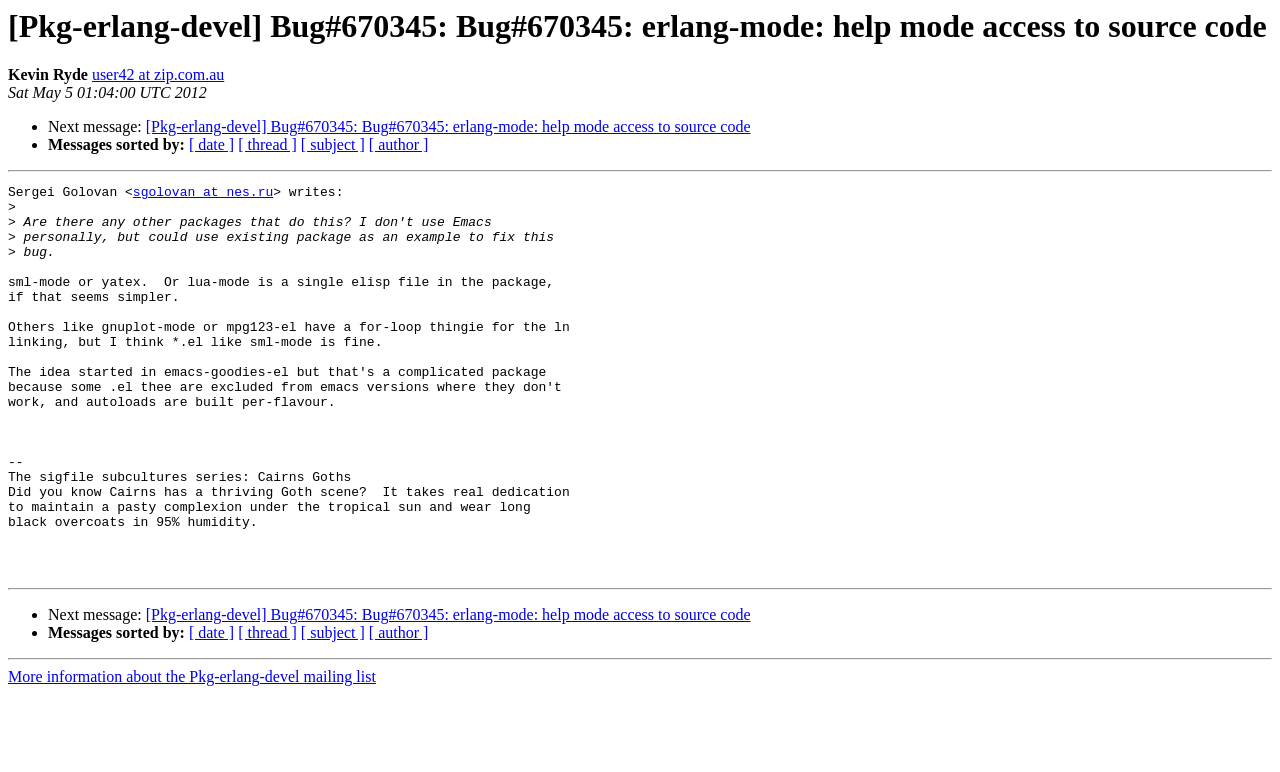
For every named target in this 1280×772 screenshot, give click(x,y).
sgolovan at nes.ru (203, 194)
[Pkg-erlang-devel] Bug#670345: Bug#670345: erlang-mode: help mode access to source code (448, 126)
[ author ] (399, 144)
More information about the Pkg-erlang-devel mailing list (192, 754)
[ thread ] (267, 144)
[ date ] (211, 144)
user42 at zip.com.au (158, 74)
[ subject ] (333, 144)
